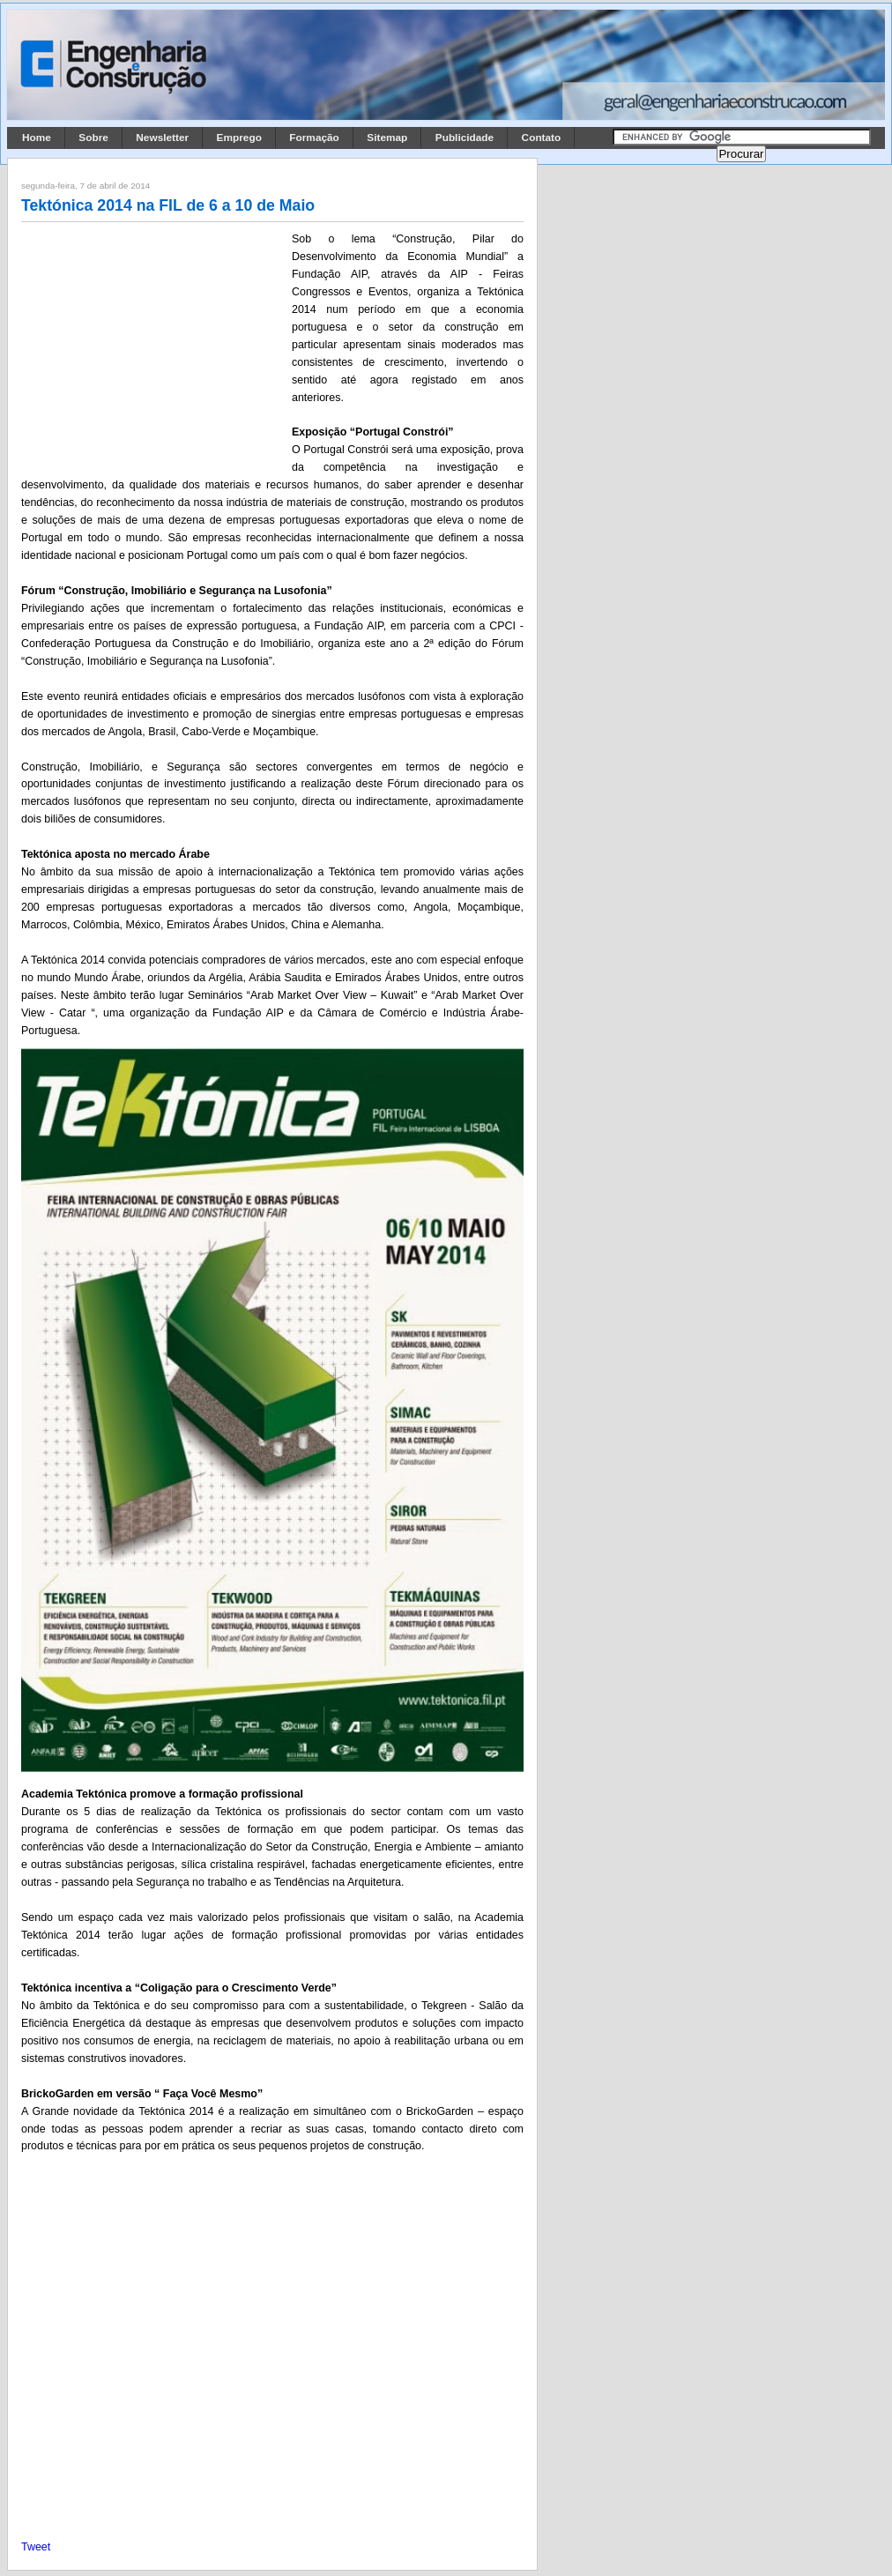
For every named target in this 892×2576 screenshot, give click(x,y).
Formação (314, 137)
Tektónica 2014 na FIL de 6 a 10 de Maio (168, 205)
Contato (541, 137)
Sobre (93, 137)
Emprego (239, 137)
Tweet (35, 2547)
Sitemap (387, 137)
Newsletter (162, 137)
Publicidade (464, 137)
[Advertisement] (153, 346)
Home (36, 137)
